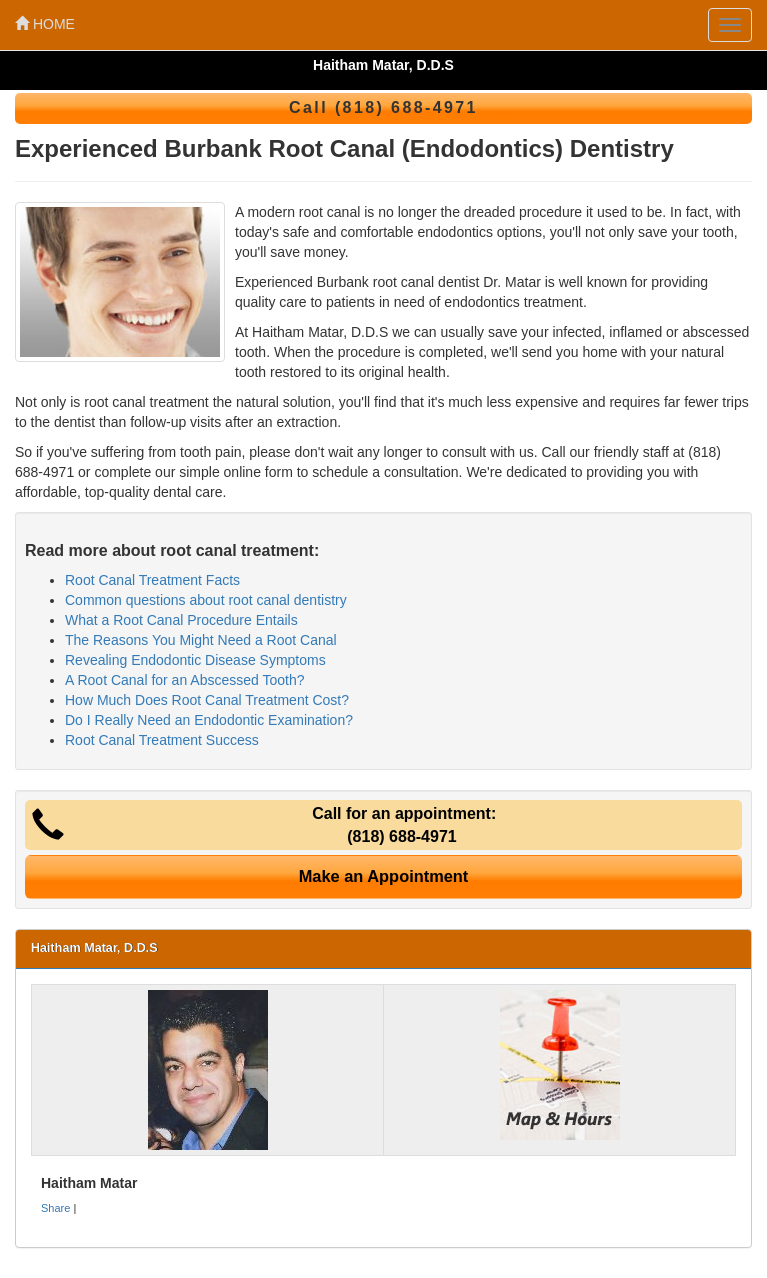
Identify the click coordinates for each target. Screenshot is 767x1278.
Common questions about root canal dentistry (206, 600)
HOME (45, 24)
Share (55, 1208)
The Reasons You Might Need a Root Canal (201, 640)
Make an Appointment (384, 876)
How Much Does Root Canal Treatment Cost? (207, 700)
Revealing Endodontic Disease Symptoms (195, 660)
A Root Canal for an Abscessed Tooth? (184, 680)
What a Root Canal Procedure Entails (181, 620)
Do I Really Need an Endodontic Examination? (209, 720)
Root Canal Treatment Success (162, 740)
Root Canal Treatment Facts (152, 580)
